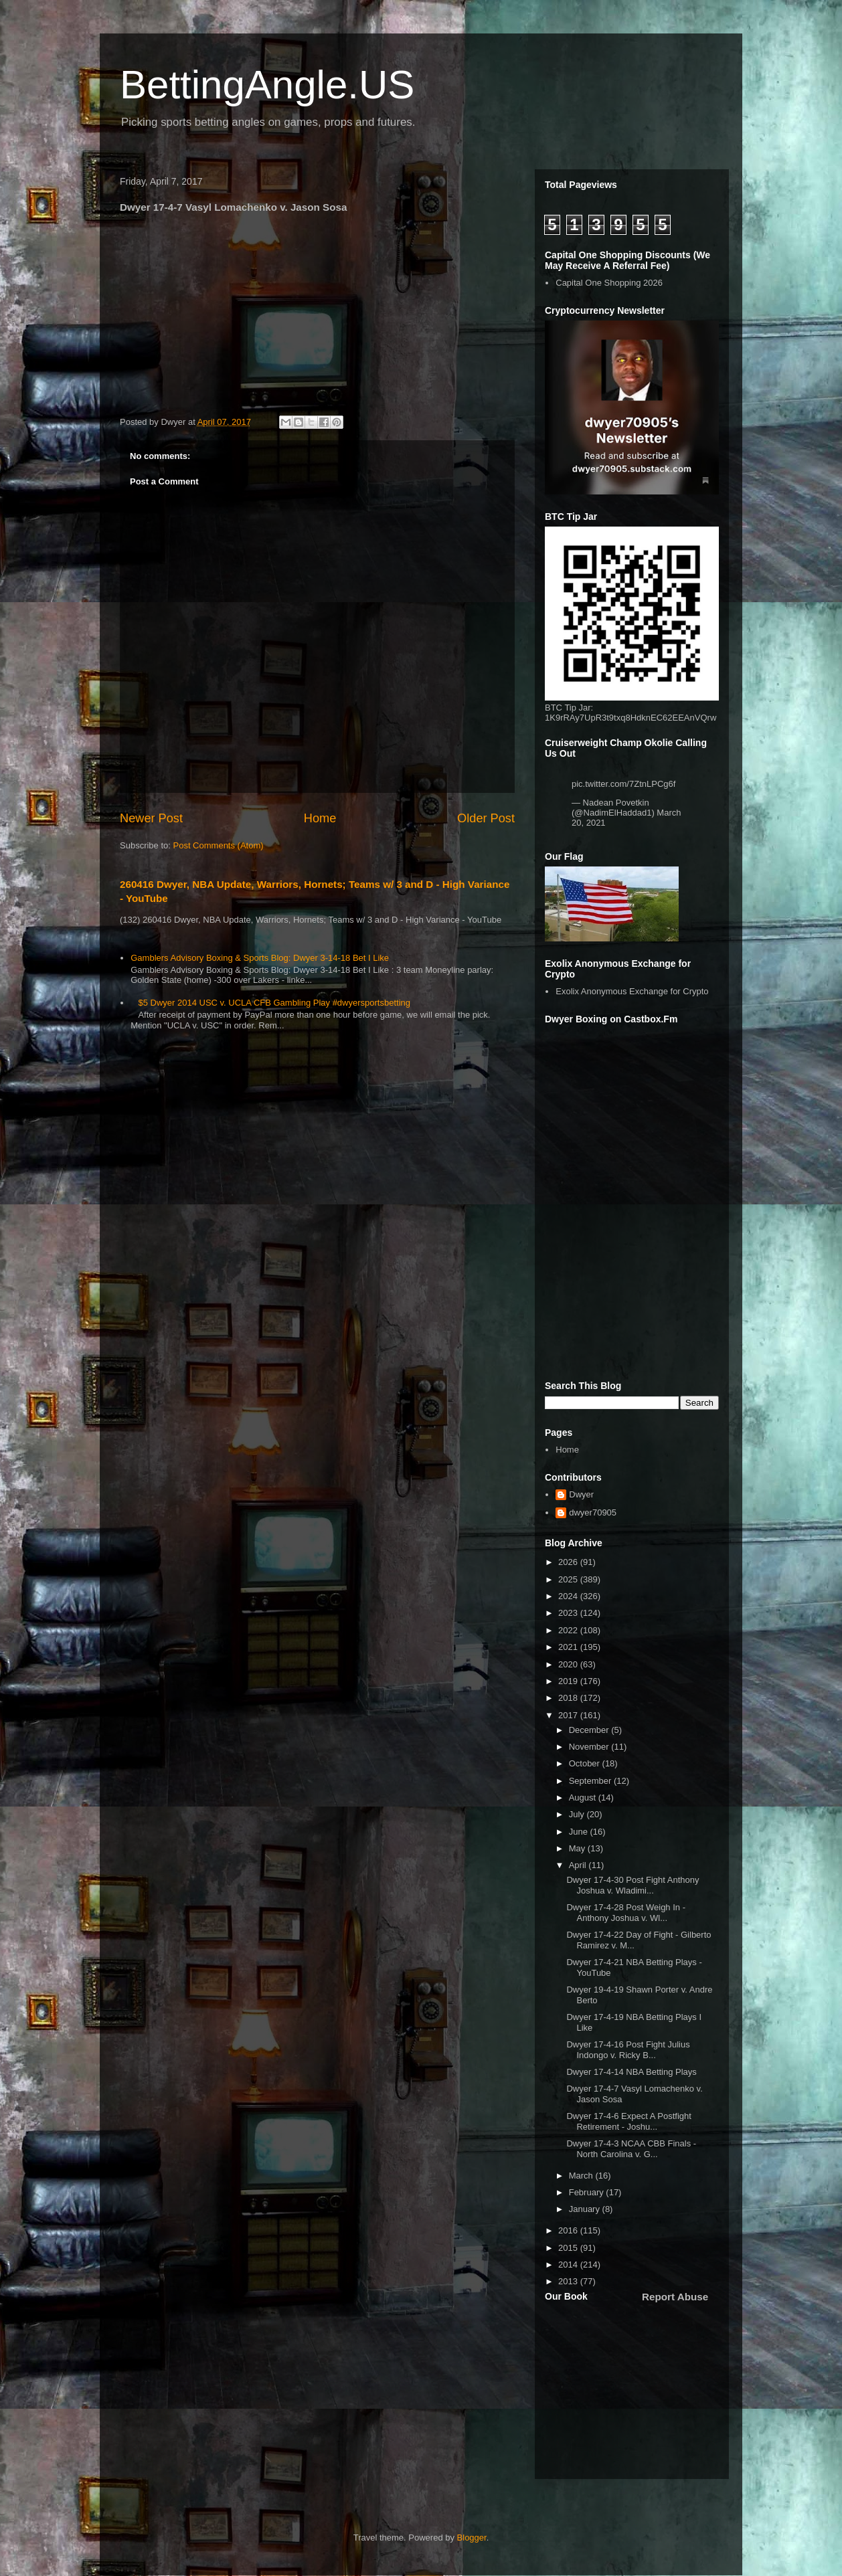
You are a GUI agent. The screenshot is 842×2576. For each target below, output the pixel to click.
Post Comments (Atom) (218, 845)
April (579, 1865)
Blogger (472, 2538)
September (591, 1781)
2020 (569, 1664)
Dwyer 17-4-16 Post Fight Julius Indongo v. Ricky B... (627, 2049)
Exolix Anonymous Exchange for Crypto (632, 991)
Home (320, 818)
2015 (569, 2248)
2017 (569, 1715)
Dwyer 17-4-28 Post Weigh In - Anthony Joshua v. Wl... (625, 1912)
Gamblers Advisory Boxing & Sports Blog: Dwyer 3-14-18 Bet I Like (260, 958)
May (578, 1848)
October (585, 1763)
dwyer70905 (592, 1512)
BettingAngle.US (267, 84)
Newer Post (151, 818)
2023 (569, 1613)
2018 (569, 1698)
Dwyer (581, 1494)
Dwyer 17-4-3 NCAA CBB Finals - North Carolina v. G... (631, 2148)
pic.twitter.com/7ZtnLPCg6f (623, 784)
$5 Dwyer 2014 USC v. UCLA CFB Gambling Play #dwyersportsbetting (274, 1003)
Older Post (486, 818)
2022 (569, 1630)
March (582, 2176)
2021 (569, 1647)
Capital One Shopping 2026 (609, 283)
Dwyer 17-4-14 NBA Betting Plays (631, 2072)
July (578, 1814)
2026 (569, 1562)
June (579, 1832)
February (587, 2192)
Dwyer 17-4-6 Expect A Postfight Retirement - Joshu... (628, 2121)
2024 (569, 1596)
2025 (569, 1579)
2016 (569, 2230)
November (590, 1747)
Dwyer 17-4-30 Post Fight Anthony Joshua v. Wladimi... (632, 1885)
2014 (569, 2265)
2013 (569, 2281)
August (583, 1797)
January (585, 2209)
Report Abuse (675, 2296)
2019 (569, 1681)
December (590, 1730)
